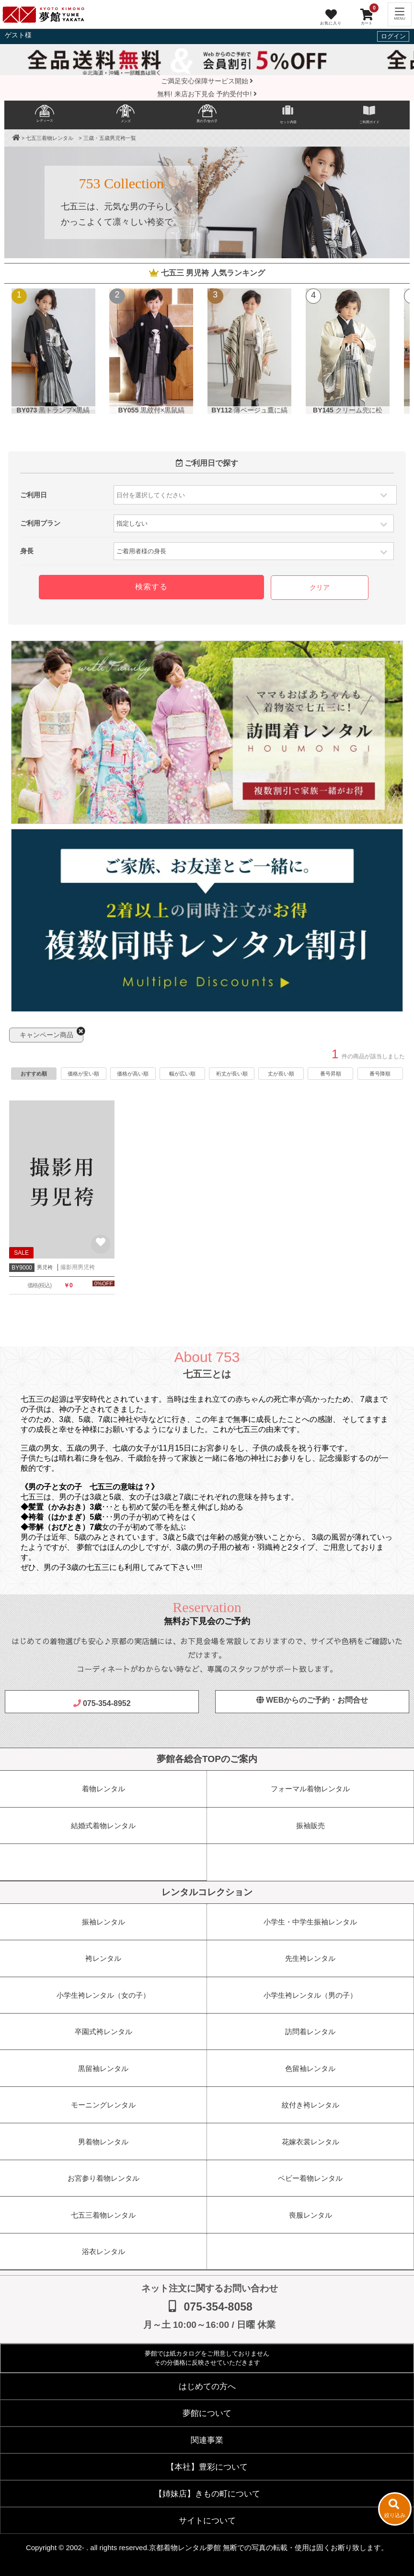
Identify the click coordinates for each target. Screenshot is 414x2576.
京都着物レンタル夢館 (185, 2547)
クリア (320, 587)
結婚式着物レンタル (103, 1825)
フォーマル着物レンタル (310, 1789)
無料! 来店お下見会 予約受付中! (207, 94)
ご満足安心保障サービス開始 (207, 81)
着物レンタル (103, 1789)
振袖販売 (310, 1825)
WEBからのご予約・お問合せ (312, 1700)
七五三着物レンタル (48, 138)
